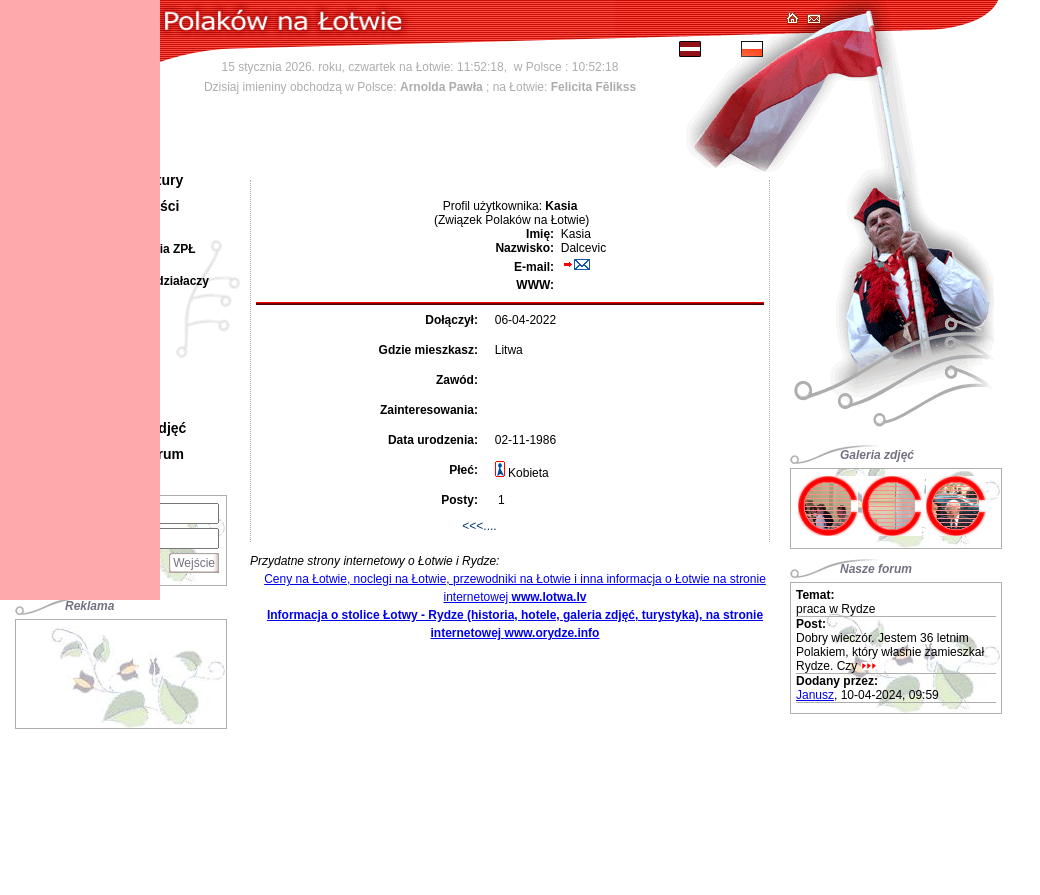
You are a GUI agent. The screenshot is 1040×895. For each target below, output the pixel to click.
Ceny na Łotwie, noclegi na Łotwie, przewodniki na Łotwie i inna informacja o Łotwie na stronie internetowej (515, 588)
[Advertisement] (121, 670)
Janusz (815, 695)
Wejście (194, 563)
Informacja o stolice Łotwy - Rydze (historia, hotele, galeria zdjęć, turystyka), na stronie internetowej (515, 624)
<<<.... (479, 526)
